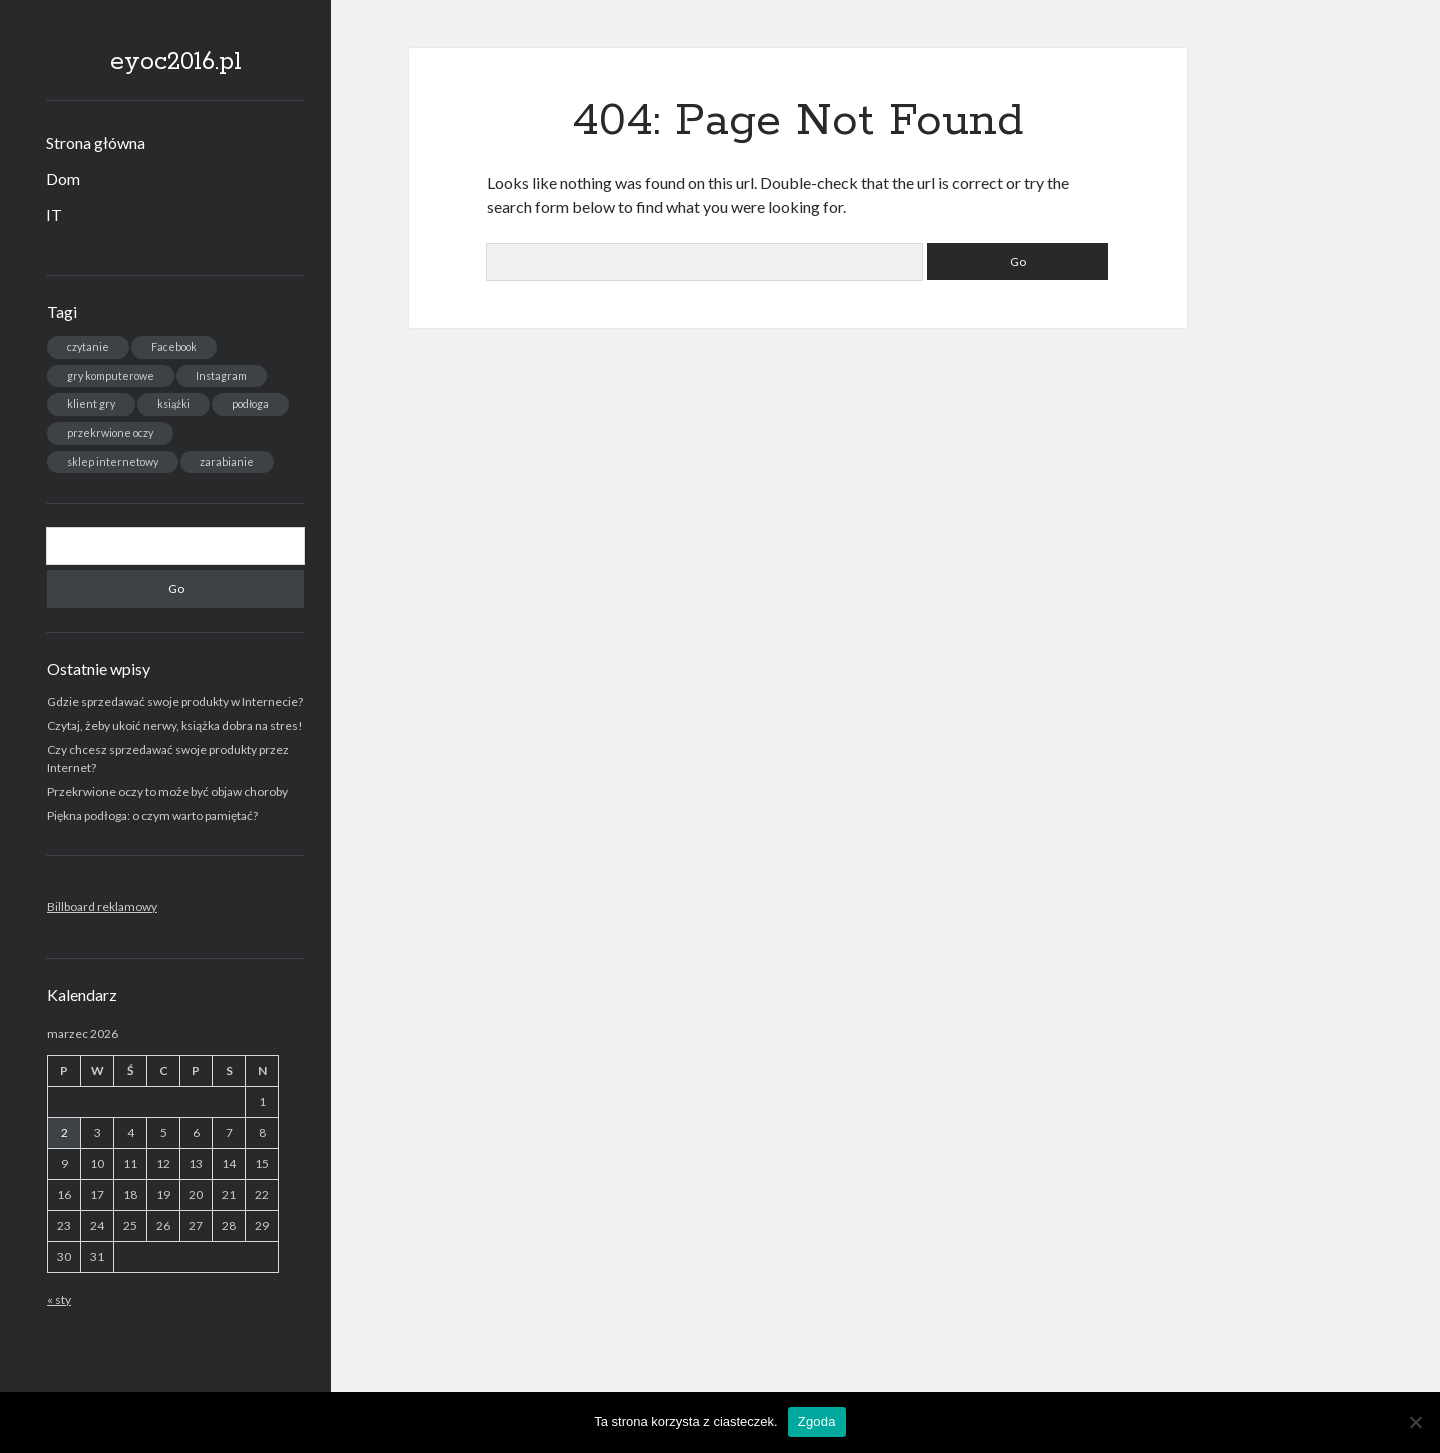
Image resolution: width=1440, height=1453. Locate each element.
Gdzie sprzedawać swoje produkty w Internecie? (175, 701)
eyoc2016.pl (176, 62)
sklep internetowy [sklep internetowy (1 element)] (112, 461)
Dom (63, 178)
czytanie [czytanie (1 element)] (88, 346)
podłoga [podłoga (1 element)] (250, 403)
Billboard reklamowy (102, 906)
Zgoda (817, 1421)
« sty (59, 1299)
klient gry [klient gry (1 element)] (91, 403)
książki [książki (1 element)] (173, 403)
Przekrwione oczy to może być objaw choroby (167, 791)
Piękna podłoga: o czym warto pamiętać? (152, 815)
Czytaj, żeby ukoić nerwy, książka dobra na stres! (175, 725)
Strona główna (95, 142)
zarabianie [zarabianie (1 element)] (227, 461)
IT (54, 214)
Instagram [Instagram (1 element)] (221, 375)
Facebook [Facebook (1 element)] (174, 346)
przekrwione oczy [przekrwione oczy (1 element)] (110, 432)
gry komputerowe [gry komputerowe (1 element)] (110, 375)
